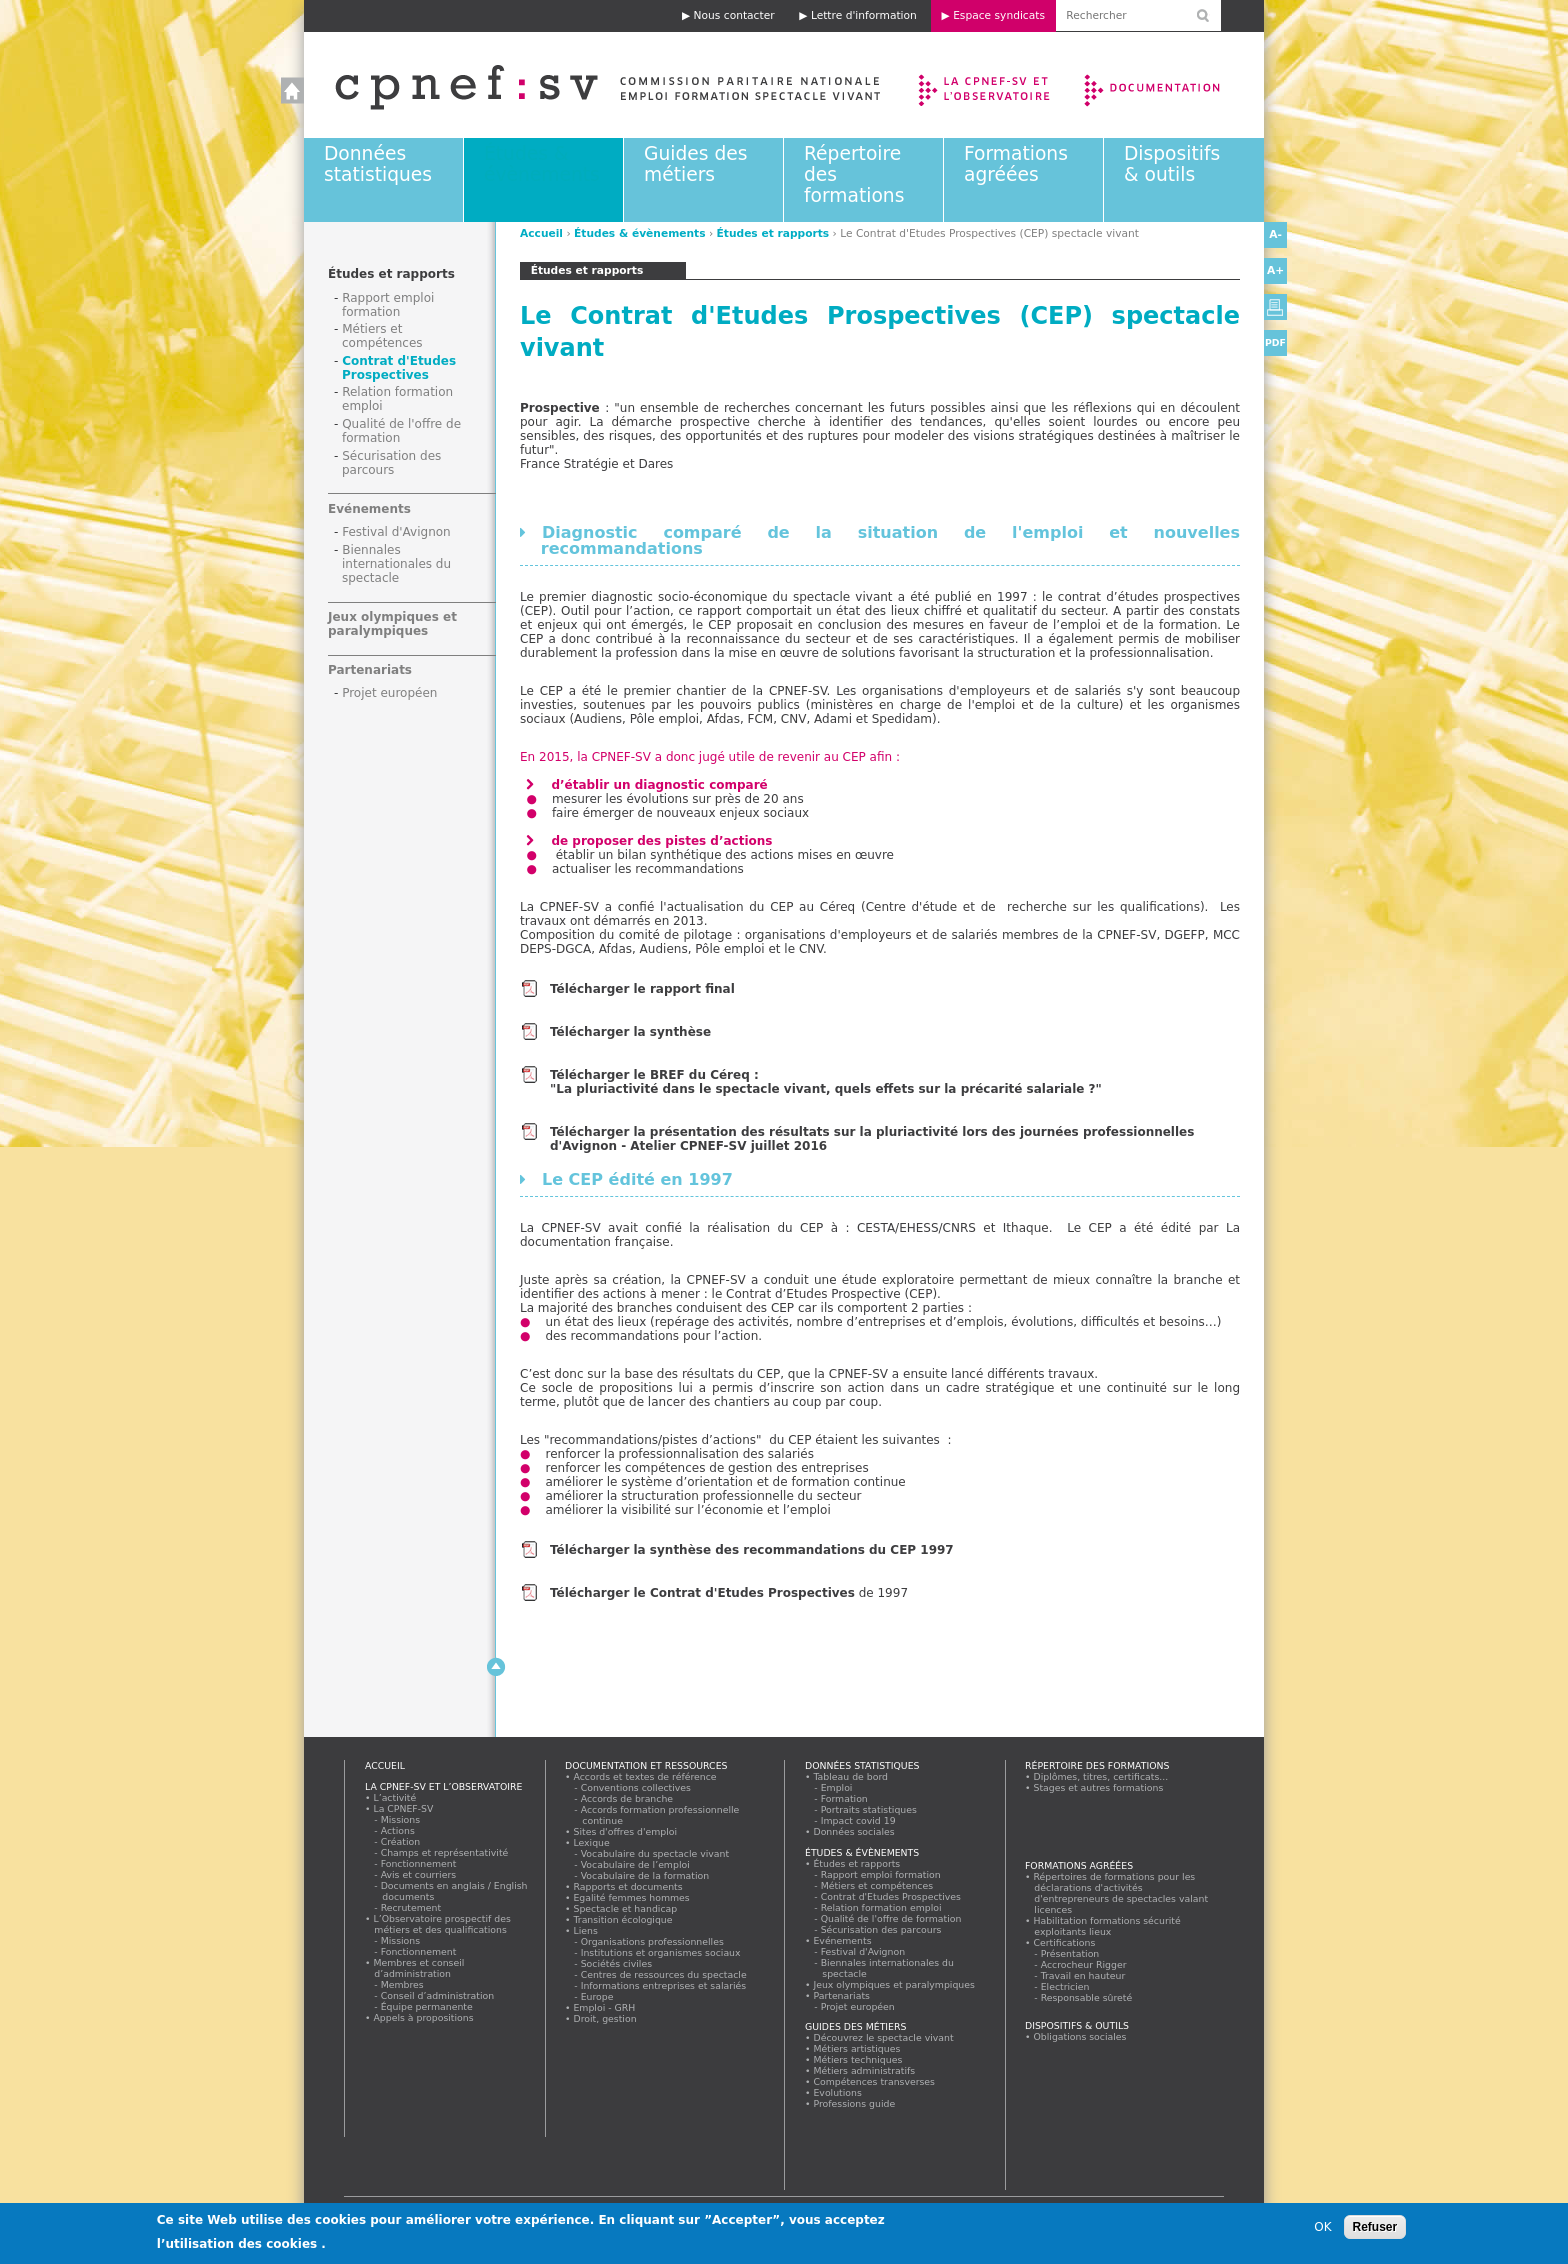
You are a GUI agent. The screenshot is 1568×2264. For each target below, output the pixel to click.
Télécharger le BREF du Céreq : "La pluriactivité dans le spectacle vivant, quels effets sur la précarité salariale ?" (826, 1082)
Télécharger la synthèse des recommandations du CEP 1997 (754, 1550)
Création (401, 1841)
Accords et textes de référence (645, 1776)
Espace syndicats (999, 15)
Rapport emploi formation (388, 305)
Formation (844, 1798)
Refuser (1375, 2231)
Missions (401, 1819)
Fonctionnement (419, 1863)
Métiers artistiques (857, 2048)
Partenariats (370, 670)
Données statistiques (378, 164)
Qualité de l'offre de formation (891, 1918)
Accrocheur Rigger (1084, 1964)
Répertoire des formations (1097, 1765)
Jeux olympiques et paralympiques (392, 624)
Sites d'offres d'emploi (625, 1831)
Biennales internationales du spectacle (396, 564)
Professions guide (854, 2103)
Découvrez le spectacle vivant (883, 2037)
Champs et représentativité (445, 1852)
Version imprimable (1275, 307)
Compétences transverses (874, 2081)
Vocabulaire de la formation (645, 1875)
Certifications (1064, 1942)
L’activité (395, 1797)
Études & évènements (542, 164)
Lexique (591, 1842)
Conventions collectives (636, 1787)
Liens (585, 1930)
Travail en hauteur (1083, 1975)
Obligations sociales (1080, 2036)
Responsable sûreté (1087, 1997)
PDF (1275, 342)
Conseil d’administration (438, 1995)
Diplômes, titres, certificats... (1101, 1776)
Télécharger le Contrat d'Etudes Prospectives (702, 1593)
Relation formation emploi (881, 1907)
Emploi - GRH (604, 2007)
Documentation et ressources (1171, 85)
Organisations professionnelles (652, 1941)
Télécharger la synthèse (630, 1032)
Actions (398, 1830)
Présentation (1070, 1953)
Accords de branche (627, 1798)
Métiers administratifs (864, 2070)
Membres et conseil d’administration (419, 1968)
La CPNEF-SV (403, 1808)
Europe (597, 1996)
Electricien (1065, 1986)
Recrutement (411, 1907)
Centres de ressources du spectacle (664, 1974)
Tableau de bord (851, 1776)
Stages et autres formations (1098, 1787)
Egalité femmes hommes (631, 1897)
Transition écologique (623, 1919)
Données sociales (854, 1831)
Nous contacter (734, 15)
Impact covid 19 (858, 1820)
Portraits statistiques (869, 1809)
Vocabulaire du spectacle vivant (655, 1853)
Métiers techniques (858, 2059)
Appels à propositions (423, 2017)
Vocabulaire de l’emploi (635, 1864)
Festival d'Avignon (396, 532)
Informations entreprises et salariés (664, 1985)
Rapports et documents (628, 1886)
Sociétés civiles (617, 1963)
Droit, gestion (605, 2018)
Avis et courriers (419, 1874)
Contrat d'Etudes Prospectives (399, 368)
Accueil (587, 85)
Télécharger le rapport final (642, 989)
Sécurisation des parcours (391, 463)
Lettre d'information (864, 15)
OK (1322, 2231)
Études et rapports (773, 233)
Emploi (837, 1787)
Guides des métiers (695, 164)
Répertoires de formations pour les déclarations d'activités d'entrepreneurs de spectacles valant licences (1121, 1893)
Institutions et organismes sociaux (661, 1952)
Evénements (369, 509)
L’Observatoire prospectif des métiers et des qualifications (442, 1924)
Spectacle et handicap (625, 1908)
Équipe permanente (427, 2006)
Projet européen (389, 693)
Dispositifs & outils (1172, 164)
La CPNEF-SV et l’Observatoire (986, 85)
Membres (402, 1984)
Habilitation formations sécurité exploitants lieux (1107, 1926)
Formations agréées (1016, 164)
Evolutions (838, 2092)
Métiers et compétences (382, 336)
